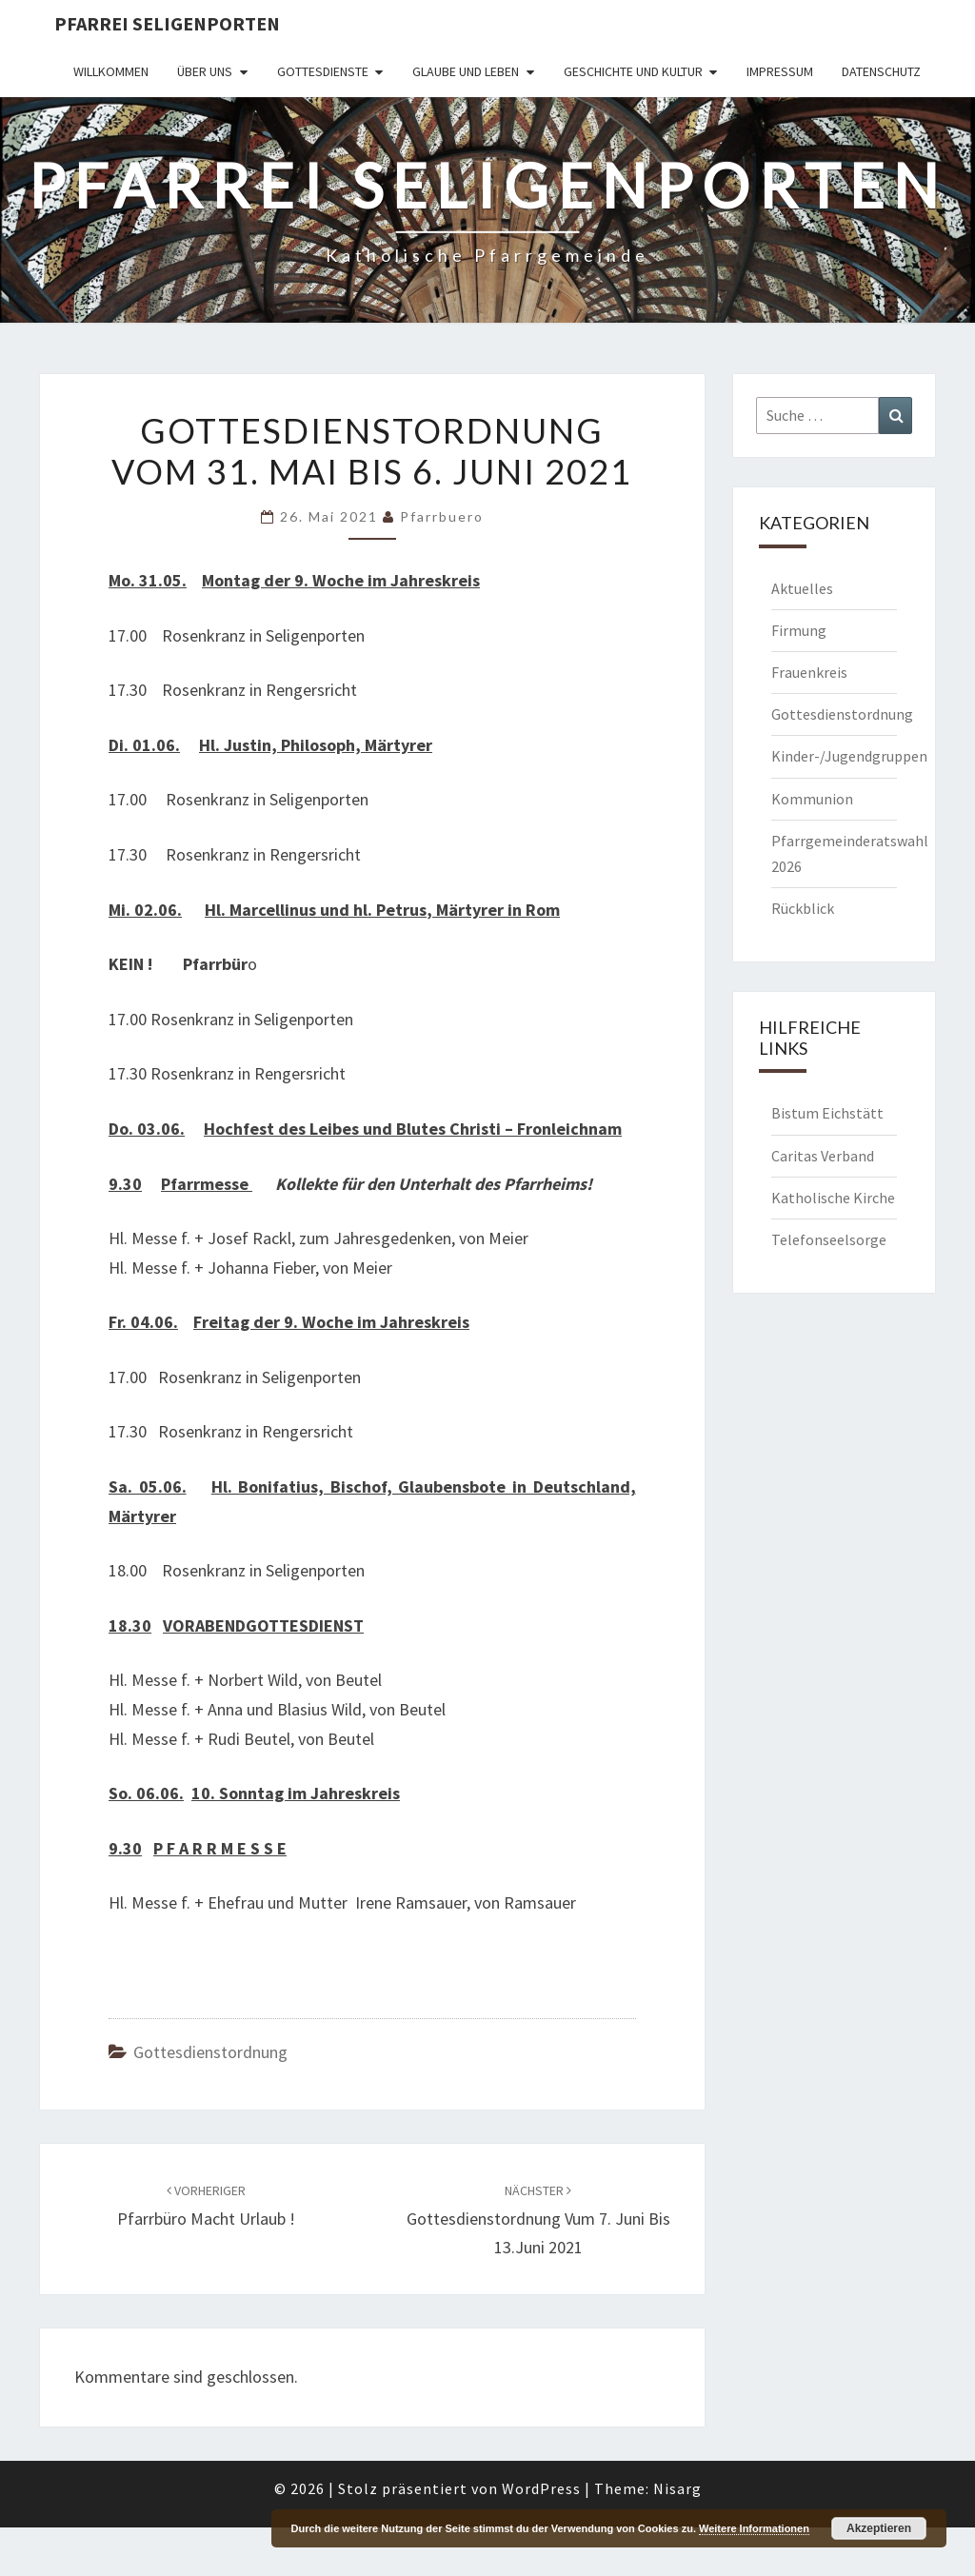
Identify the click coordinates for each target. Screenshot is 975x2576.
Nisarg (677, 2488)
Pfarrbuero (442, 516)
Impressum (779, 71)
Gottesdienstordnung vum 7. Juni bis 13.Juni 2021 (538, 2220)
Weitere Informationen (754, 2528)
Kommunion (812, 798)
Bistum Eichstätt (827, 1112)
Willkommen (111, 71)
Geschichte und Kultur (633, 71)
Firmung (798, 630)
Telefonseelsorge (828, 1239)
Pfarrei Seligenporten (167, 23)
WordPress (541, 2488)
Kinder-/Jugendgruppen (849, 755)
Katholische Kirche (833, 1197)
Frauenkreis (809, 672)
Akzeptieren (878, 2528)
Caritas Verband (822, 1155)
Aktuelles (802, 588)
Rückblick (802, 908)
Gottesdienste (322, 71)
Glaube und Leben (465, 71)
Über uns (204, 71)
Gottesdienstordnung (210, 2052)
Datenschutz (881, 71)
